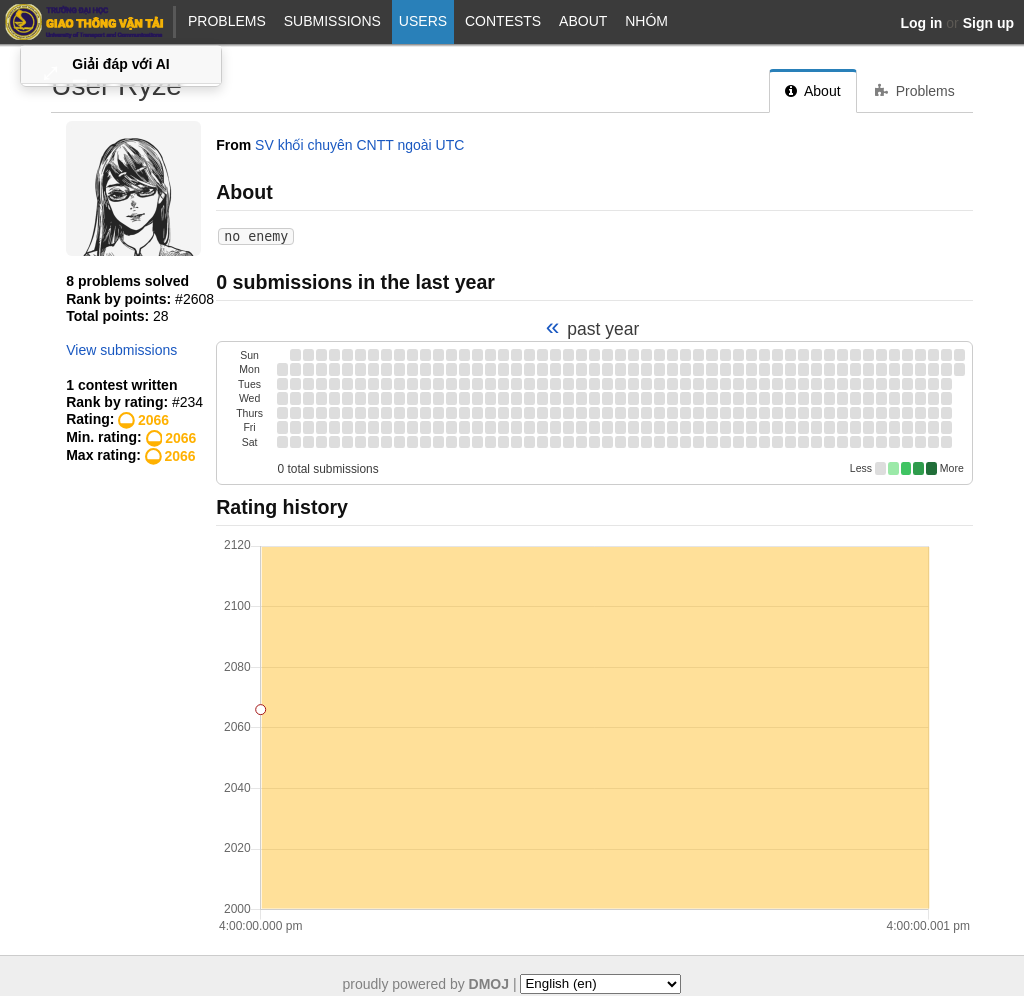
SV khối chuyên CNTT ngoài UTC (359, 145)
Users (423, 21)
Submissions (332, 21)
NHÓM (646, 21)
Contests (503, 21)
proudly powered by (426, 983)
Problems (227, 21)
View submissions (121, 350)
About (583, 21)
